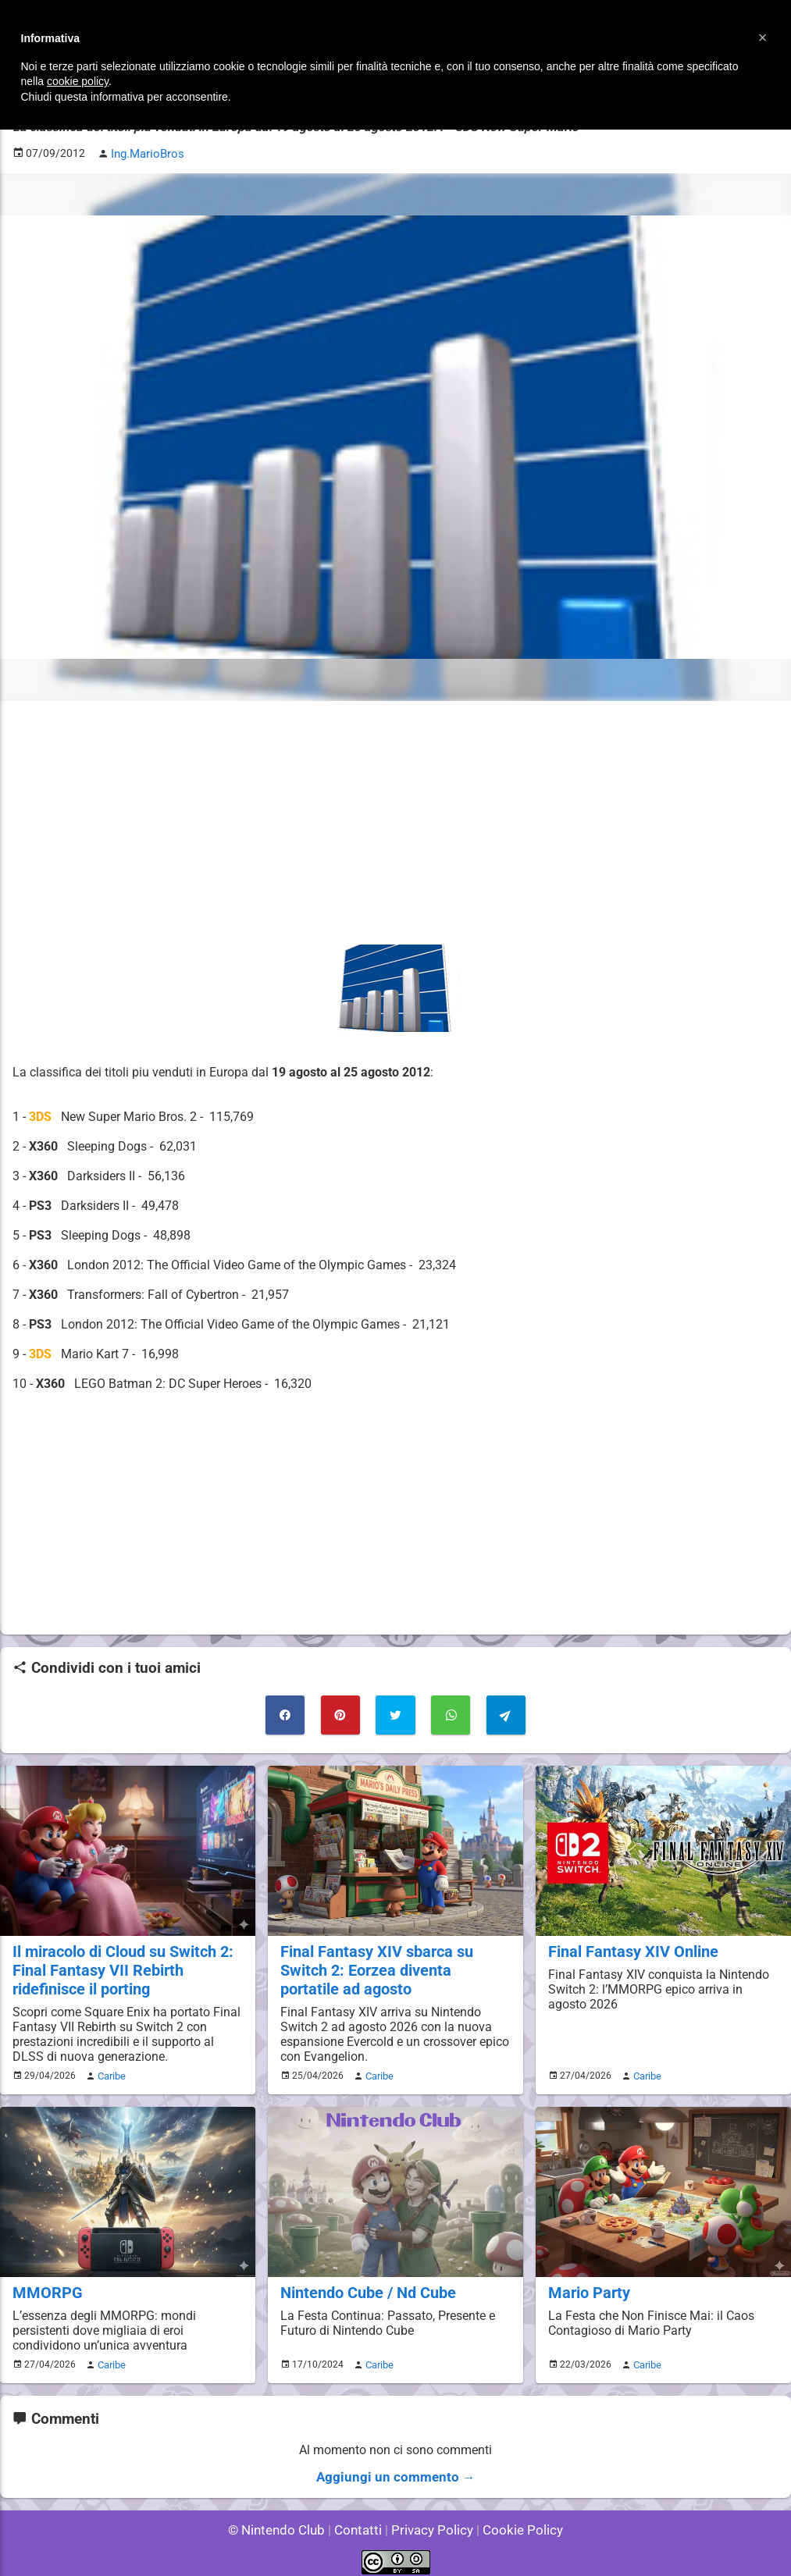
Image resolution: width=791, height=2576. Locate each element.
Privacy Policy (430, 2521)
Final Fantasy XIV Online (629, 1948)
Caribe (109, 2070)
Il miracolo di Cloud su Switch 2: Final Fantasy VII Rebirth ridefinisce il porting (120, 1966)
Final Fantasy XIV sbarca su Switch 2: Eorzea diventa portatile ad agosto (393, 1966)
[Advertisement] (395, 821)
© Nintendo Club (283, 2521)
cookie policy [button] (78, 81)
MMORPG (45, 2286)
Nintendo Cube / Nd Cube (365, 2286)
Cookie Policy (516, 2521)
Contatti (361, 2521)
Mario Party (587, 2286)
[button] (762, 37)
